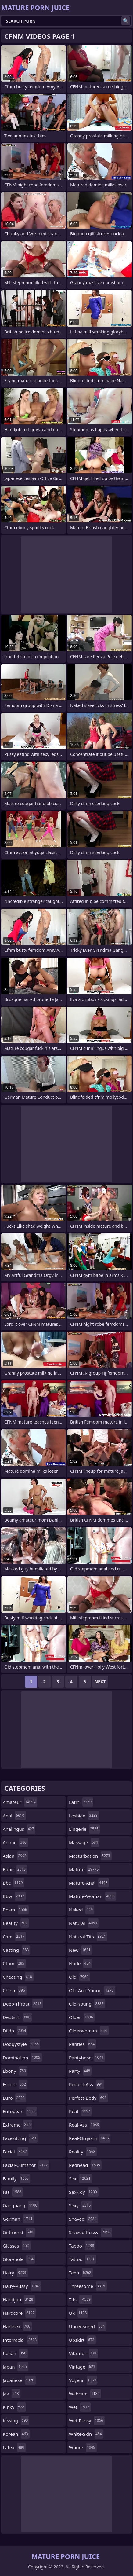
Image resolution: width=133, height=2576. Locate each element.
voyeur (83, 2380)
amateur (20, 1802)
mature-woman (92, 1896)
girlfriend (19, 2232)
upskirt (82, 2339)
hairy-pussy (22, 2286)
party (80, 2071)
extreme (17, 2124)
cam (14, 1936)
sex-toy (84, 2192)
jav (11, 2393)
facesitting (20, 2138)
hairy (15, 2272)
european (20, 2111)
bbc (13, 1882)
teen (81, 2272)
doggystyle (21, 2044)
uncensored (87, 2326)
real (80, 2111)
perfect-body (88, 2097)
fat (13, 2192)
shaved (83, 2218)
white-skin (86, 2434)
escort (15, 2084)
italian (15, 2353)
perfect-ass (86, 2084)
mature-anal (89, 1882)
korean (16, 2434)
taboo (82, 2245)
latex (14, 2447)
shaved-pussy (90, 2232)
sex (80, 2178)
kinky (14, 2407)
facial (15, 2151)
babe (15, 1869)
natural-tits (88, 1936)
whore (83, 2447)
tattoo (82, 2259)
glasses (17, 2245)
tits (80, 2299)
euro (14, 2097)
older (82, 2017)
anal (14, 1815)
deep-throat (23, 2003)
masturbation (90, 1855)
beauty (16, 1923)
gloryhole (19, 2259)
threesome (88, 2286)
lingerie (84, 1829)
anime (15, 1842)
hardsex (17, 2326)
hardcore (19, 2313)
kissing (16, 2420)
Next (100, 1681)
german (18, 2218)
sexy (80, 2205)
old (79, 1976)
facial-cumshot (26, 2165)
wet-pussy (87, 2420)
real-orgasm (89, 2138)
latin (81, 1802)
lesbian (84, 1815)
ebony (15, 2071)
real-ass (84, 2124)
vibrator (83, 2353)
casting (16, 1950)
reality (83, 2151)
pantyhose (87, 2057)
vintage (83, 2366)
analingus (19, 1829)
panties (82, 2044)
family (16, 2178)
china (15, 1990)
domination (22, 2057)
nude (80, 1963)
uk (78, 2313)
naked (81, 1909)
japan (15, 2366)
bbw (14, 1896)
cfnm (14, 1963)
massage (84, 1842)
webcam (85, 2393)
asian (15, 1855)
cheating (18, 1976)
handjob (19, 2299)
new (80, 1950)
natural (84, 1923)
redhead (85, 2165)
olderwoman (89, 2030)
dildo (15, 2030)
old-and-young (92, 1990)
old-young (87, 2003)
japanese (19, 2380)
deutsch (17, 2017)
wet (80, 2407)
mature (84, 1869)
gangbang (21, 2205)
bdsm (16, 1909)
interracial (20, 2339)
